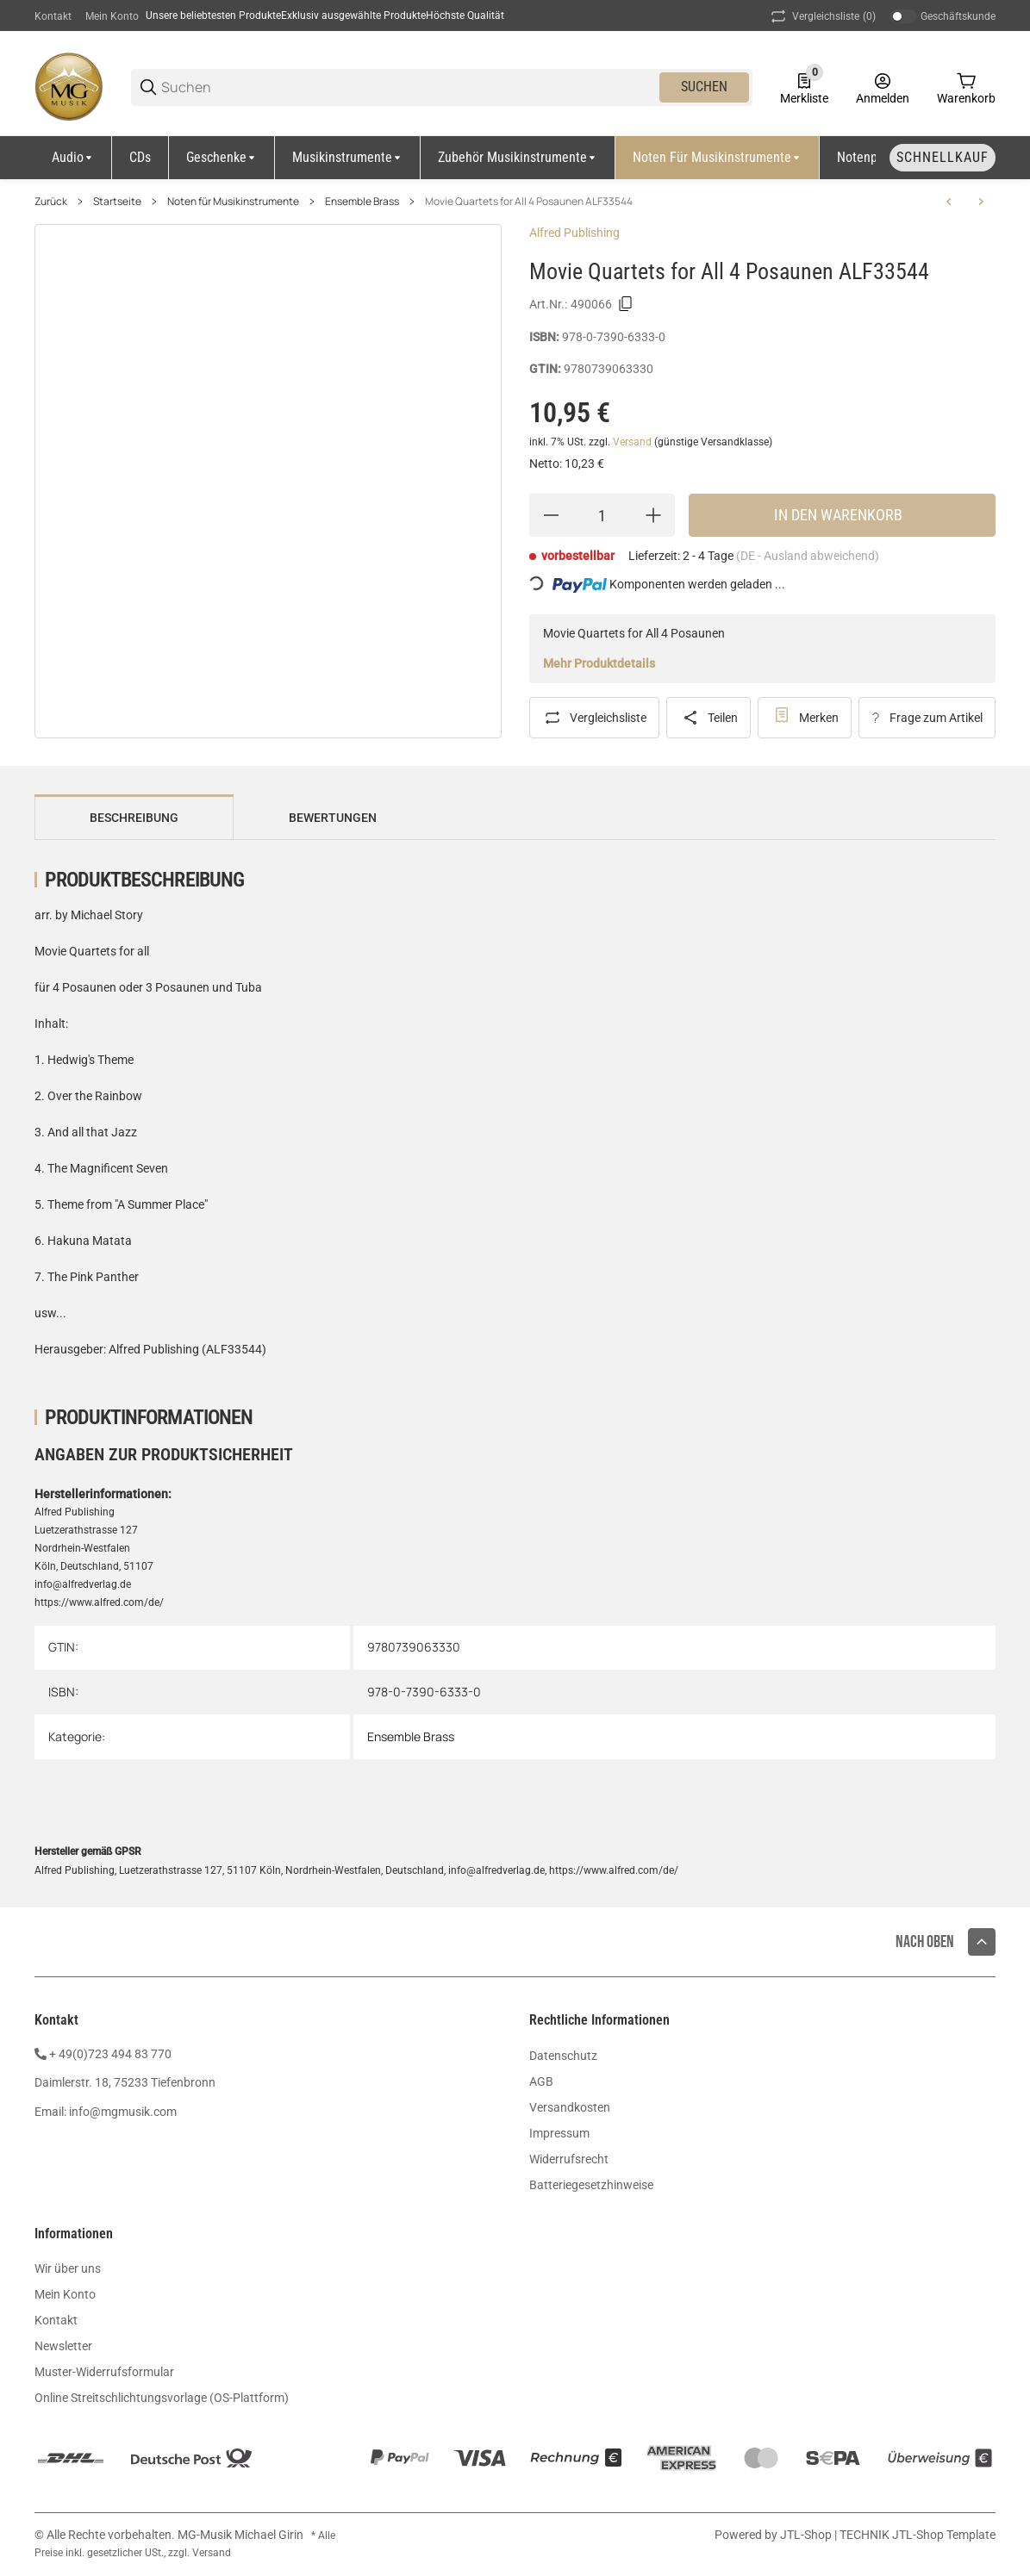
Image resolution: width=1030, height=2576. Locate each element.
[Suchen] (409, 87)
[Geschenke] (222, 157)
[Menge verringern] (551, 515)
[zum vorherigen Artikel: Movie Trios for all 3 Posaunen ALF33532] (949, 201)
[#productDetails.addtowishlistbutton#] (805, 717)
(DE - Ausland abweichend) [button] (807, 556)
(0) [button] (822, 16)
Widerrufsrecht (569, 2159)
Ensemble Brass (362, 201)
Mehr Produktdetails (599, 663)
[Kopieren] (625, 304)
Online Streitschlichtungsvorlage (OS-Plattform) (161, 2398)
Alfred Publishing (574, 233)
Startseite (117, 201)
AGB (541, 2081)
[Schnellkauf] (943, 157)
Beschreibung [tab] (134, 817)
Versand (633, 442)
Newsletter (63, 2346)
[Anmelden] (882, 87)
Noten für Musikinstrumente (233, 201)
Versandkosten (569, 2107)
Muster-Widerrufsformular (104, 2372)
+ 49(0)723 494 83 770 (110, 2054)
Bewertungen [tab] (333, 817)
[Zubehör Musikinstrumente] (518, 157)
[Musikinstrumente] (348, 157)
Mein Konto (112, 16)
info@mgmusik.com (123, 2112)
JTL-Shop (807, 2535)
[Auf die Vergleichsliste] (594, 717)
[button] (982, 1942)
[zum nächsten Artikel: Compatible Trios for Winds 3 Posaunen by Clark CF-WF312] (981, 201)
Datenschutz (563, 2056)
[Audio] (73, 157)
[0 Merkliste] (804, 87)
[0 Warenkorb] (966, 87)
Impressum (559, 2133)
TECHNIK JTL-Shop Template (918, 2535)
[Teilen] (708, 717)
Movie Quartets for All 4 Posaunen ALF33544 (529, 201)
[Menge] (602, 515)
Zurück (50, 201)
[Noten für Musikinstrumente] (717, 157)
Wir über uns (67, 2268)
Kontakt (53, 16)
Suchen (704, 86)
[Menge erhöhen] (653, 515)
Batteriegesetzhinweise (591, 2185)
